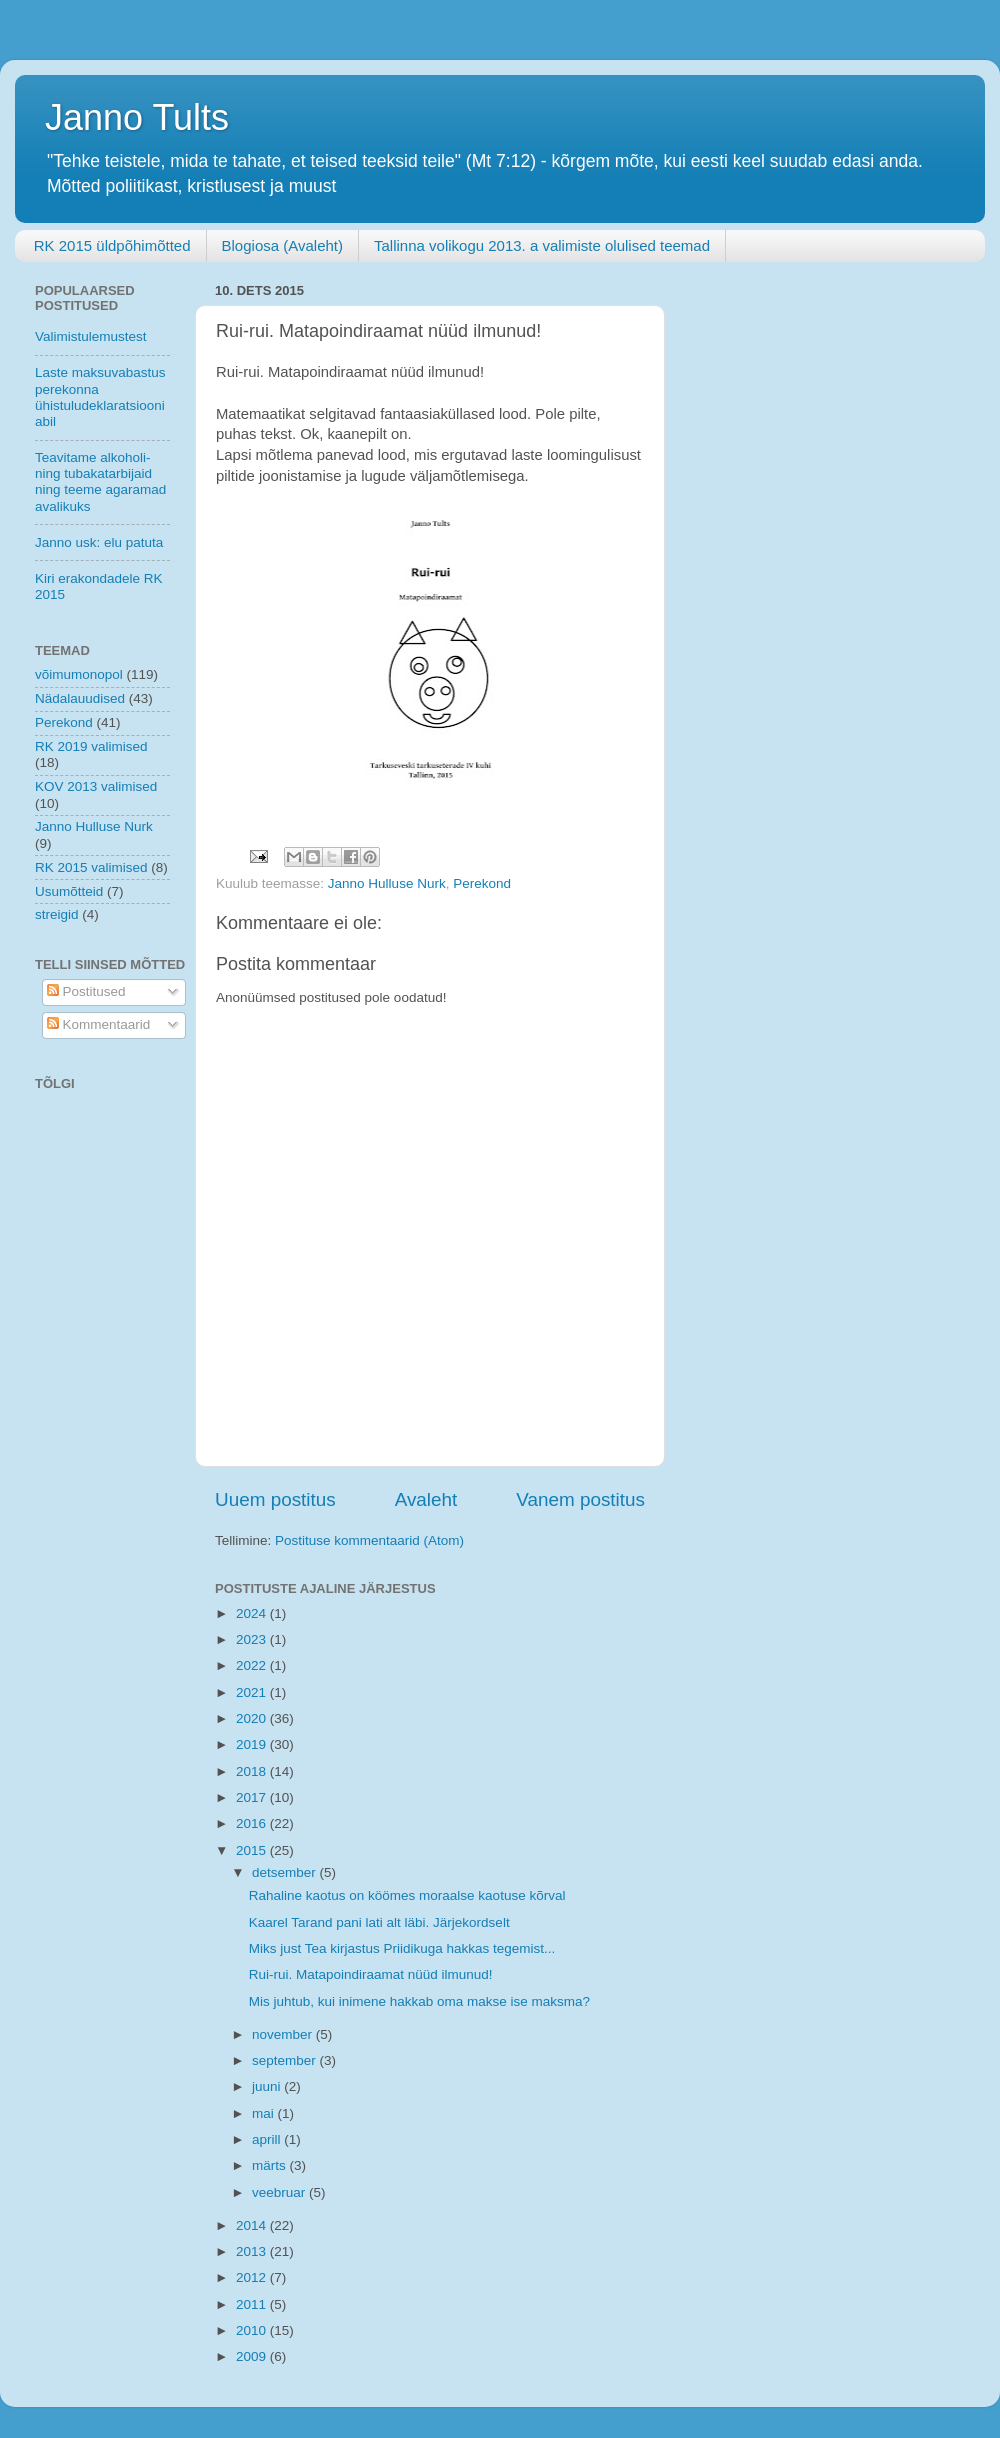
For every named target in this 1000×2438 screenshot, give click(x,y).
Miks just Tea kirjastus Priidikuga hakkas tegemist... (402, 1948)
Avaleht (426, 1499)
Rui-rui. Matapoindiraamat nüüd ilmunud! (371, 1974)
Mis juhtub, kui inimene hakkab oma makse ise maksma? (419, 2001)
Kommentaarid (99, 1024)
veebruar (280, 2192)
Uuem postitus (275, 1499)
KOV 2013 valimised (96, 786)
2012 (253, 2277)
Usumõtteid (69, 891)
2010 (253, 2330)
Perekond (482, 883)
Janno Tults (137, 117)
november (284, 2034)
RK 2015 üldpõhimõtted (112, 245)
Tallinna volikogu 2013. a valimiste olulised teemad (542, 245)
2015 (253, 1850)
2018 (253, 1771)
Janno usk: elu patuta (99, 542)
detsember (286, 1872)
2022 (253, 1665)
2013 (253, 2251)
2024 (253, 1613)
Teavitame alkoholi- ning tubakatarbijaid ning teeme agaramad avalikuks (100, 482)
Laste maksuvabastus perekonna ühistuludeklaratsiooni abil (100, 397)
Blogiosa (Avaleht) (282, 245)
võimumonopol (79, 674)
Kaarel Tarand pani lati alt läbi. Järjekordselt (379, 1922)
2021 (253, 1692)
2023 (253, 1639)
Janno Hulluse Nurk (387, 883)
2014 (253, 2225)
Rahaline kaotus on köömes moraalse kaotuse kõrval (407, 1895)
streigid (57, 914)
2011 (253, 2304)
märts (271, 2165)
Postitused (86, 991)
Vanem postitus (580, 1499)
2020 (253, 1718)
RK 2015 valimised (91, 867)
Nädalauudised (80, 698)
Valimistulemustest (91, 336)
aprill (268, 2139)
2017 (253, 1797)
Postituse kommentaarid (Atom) (369, 1540)
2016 (253, 1823)
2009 (253, 2356)
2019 (253, 1744)
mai (265, 2113)
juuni (268, 2086)
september (286, 2060)
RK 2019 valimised (91, 746)
